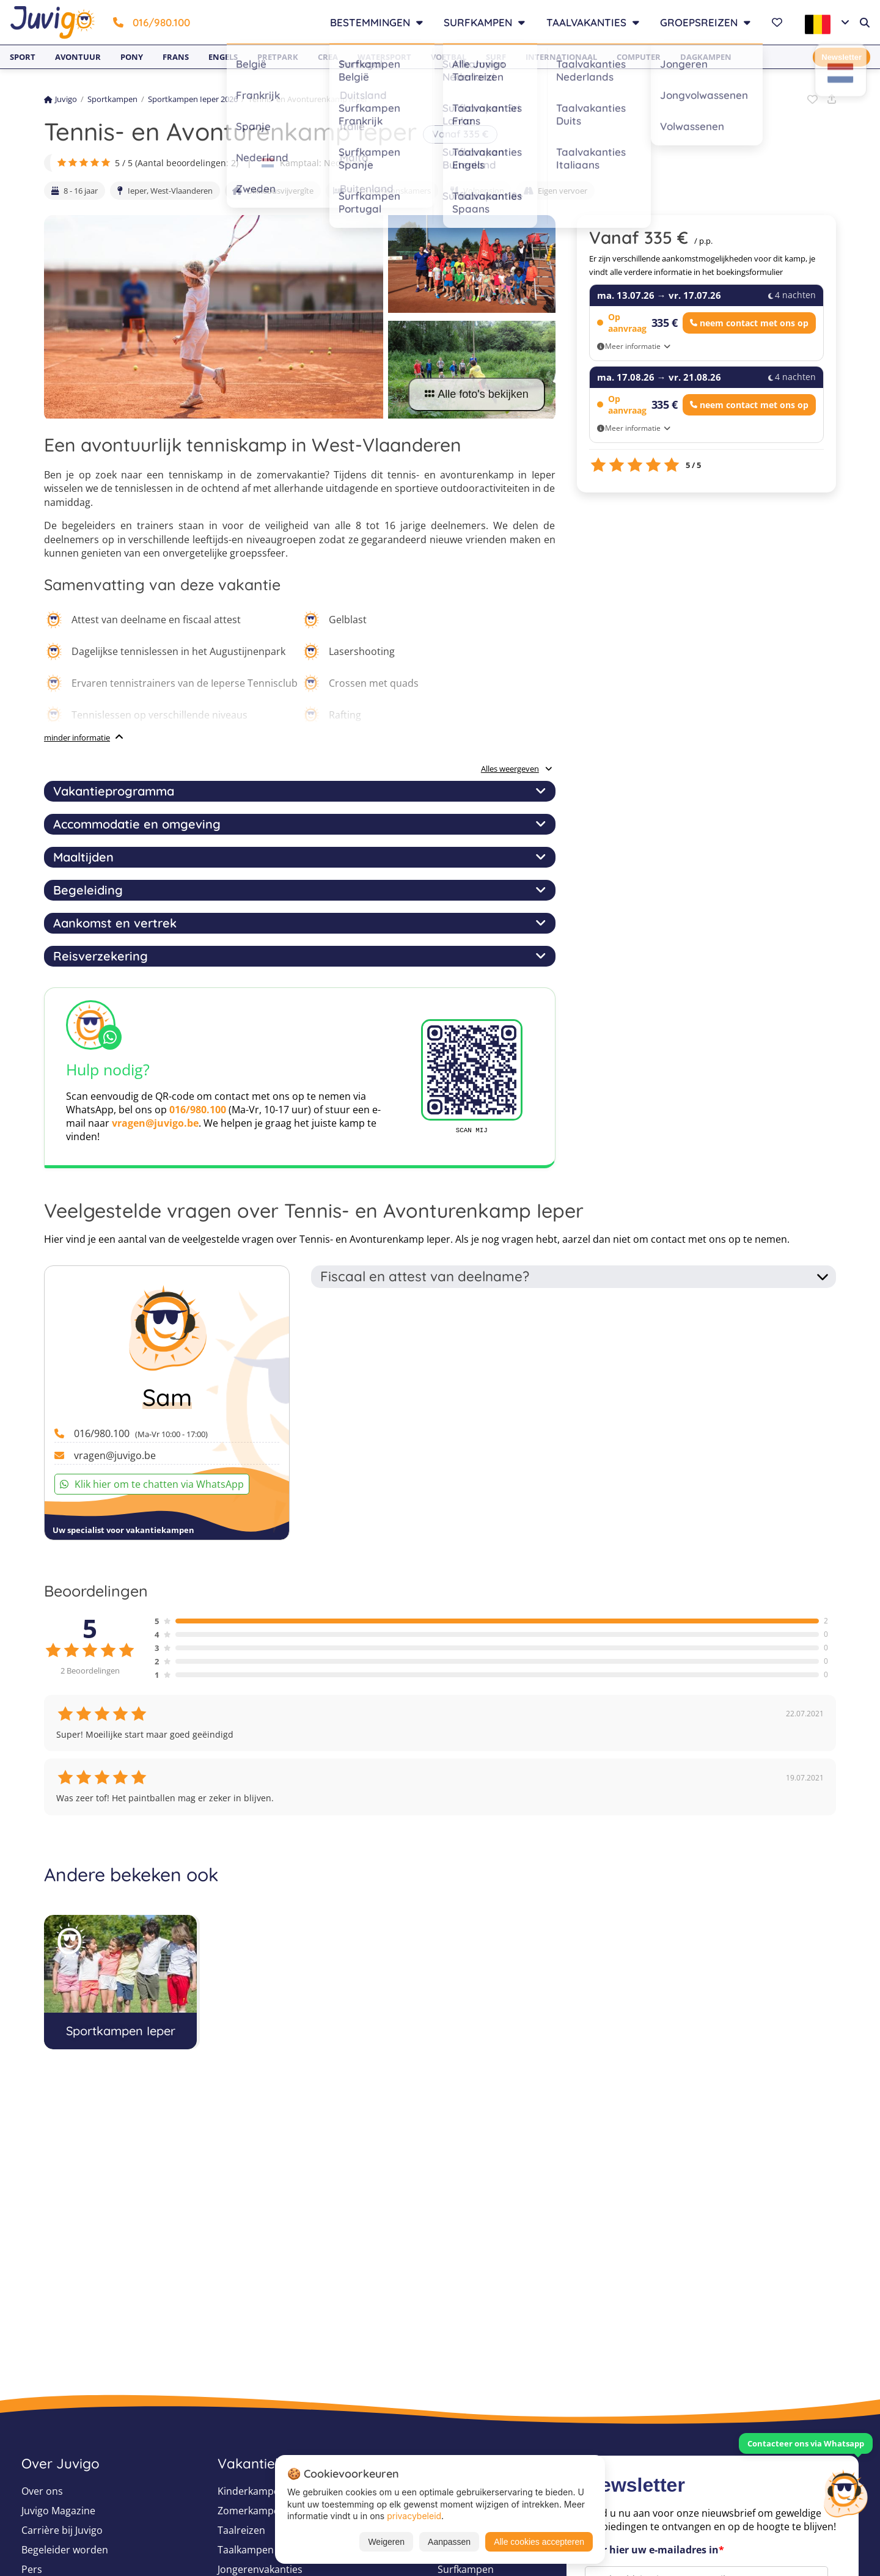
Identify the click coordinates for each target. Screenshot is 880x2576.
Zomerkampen (251, 2510)
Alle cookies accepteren (539, 2542)
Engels (223, 56)
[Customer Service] (845, 2492)
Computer (639, 56)
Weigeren (386, 2542)
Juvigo (60, 98)
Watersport (384, 56)
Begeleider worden (64, 2549)
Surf (496, 56)
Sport (22, 56)
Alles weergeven (516, 768)
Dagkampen (706, 56)
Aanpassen (449, 2542)
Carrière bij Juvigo (62, 2530)
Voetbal (448, 56)
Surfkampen (466, 2569)
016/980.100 (151, 22)
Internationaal (561, 56)
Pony (131, 56)
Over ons (42, 2491)
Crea (328, 56)
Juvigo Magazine (58, 2510)
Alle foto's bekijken (477, 394)
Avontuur (78, 56)
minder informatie (77, 737)
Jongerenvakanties (260, 2569)
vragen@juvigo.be (155, 1123)
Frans (176, 56)
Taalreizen (241, 2530)
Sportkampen (112, 98)
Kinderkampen (251, 2491)
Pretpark (277, 56)
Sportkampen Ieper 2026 (193, 98)
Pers (31, 2569)
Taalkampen (246, 2549)
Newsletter (841, 57)
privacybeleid (414, 2516)
